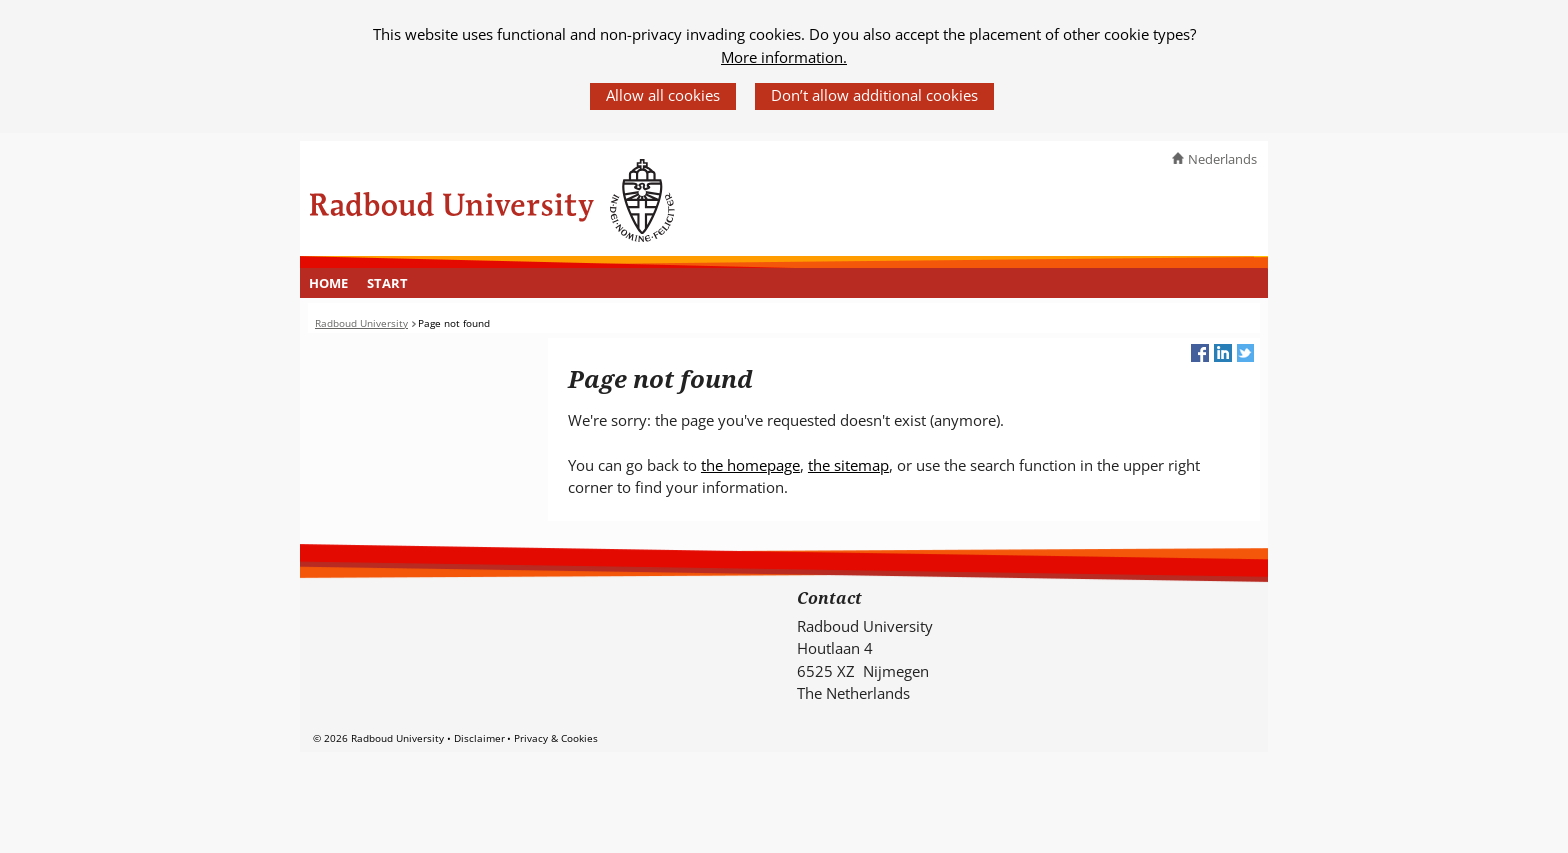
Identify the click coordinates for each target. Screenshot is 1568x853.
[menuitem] (329, 283)
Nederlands (1222, 159)
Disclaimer (479, 738)
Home (328, 283)
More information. (784, 57)
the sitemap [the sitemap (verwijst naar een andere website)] (848, 465)
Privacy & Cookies (556, 738)
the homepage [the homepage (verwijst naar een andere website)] (750, 465)
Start (387, 283)
